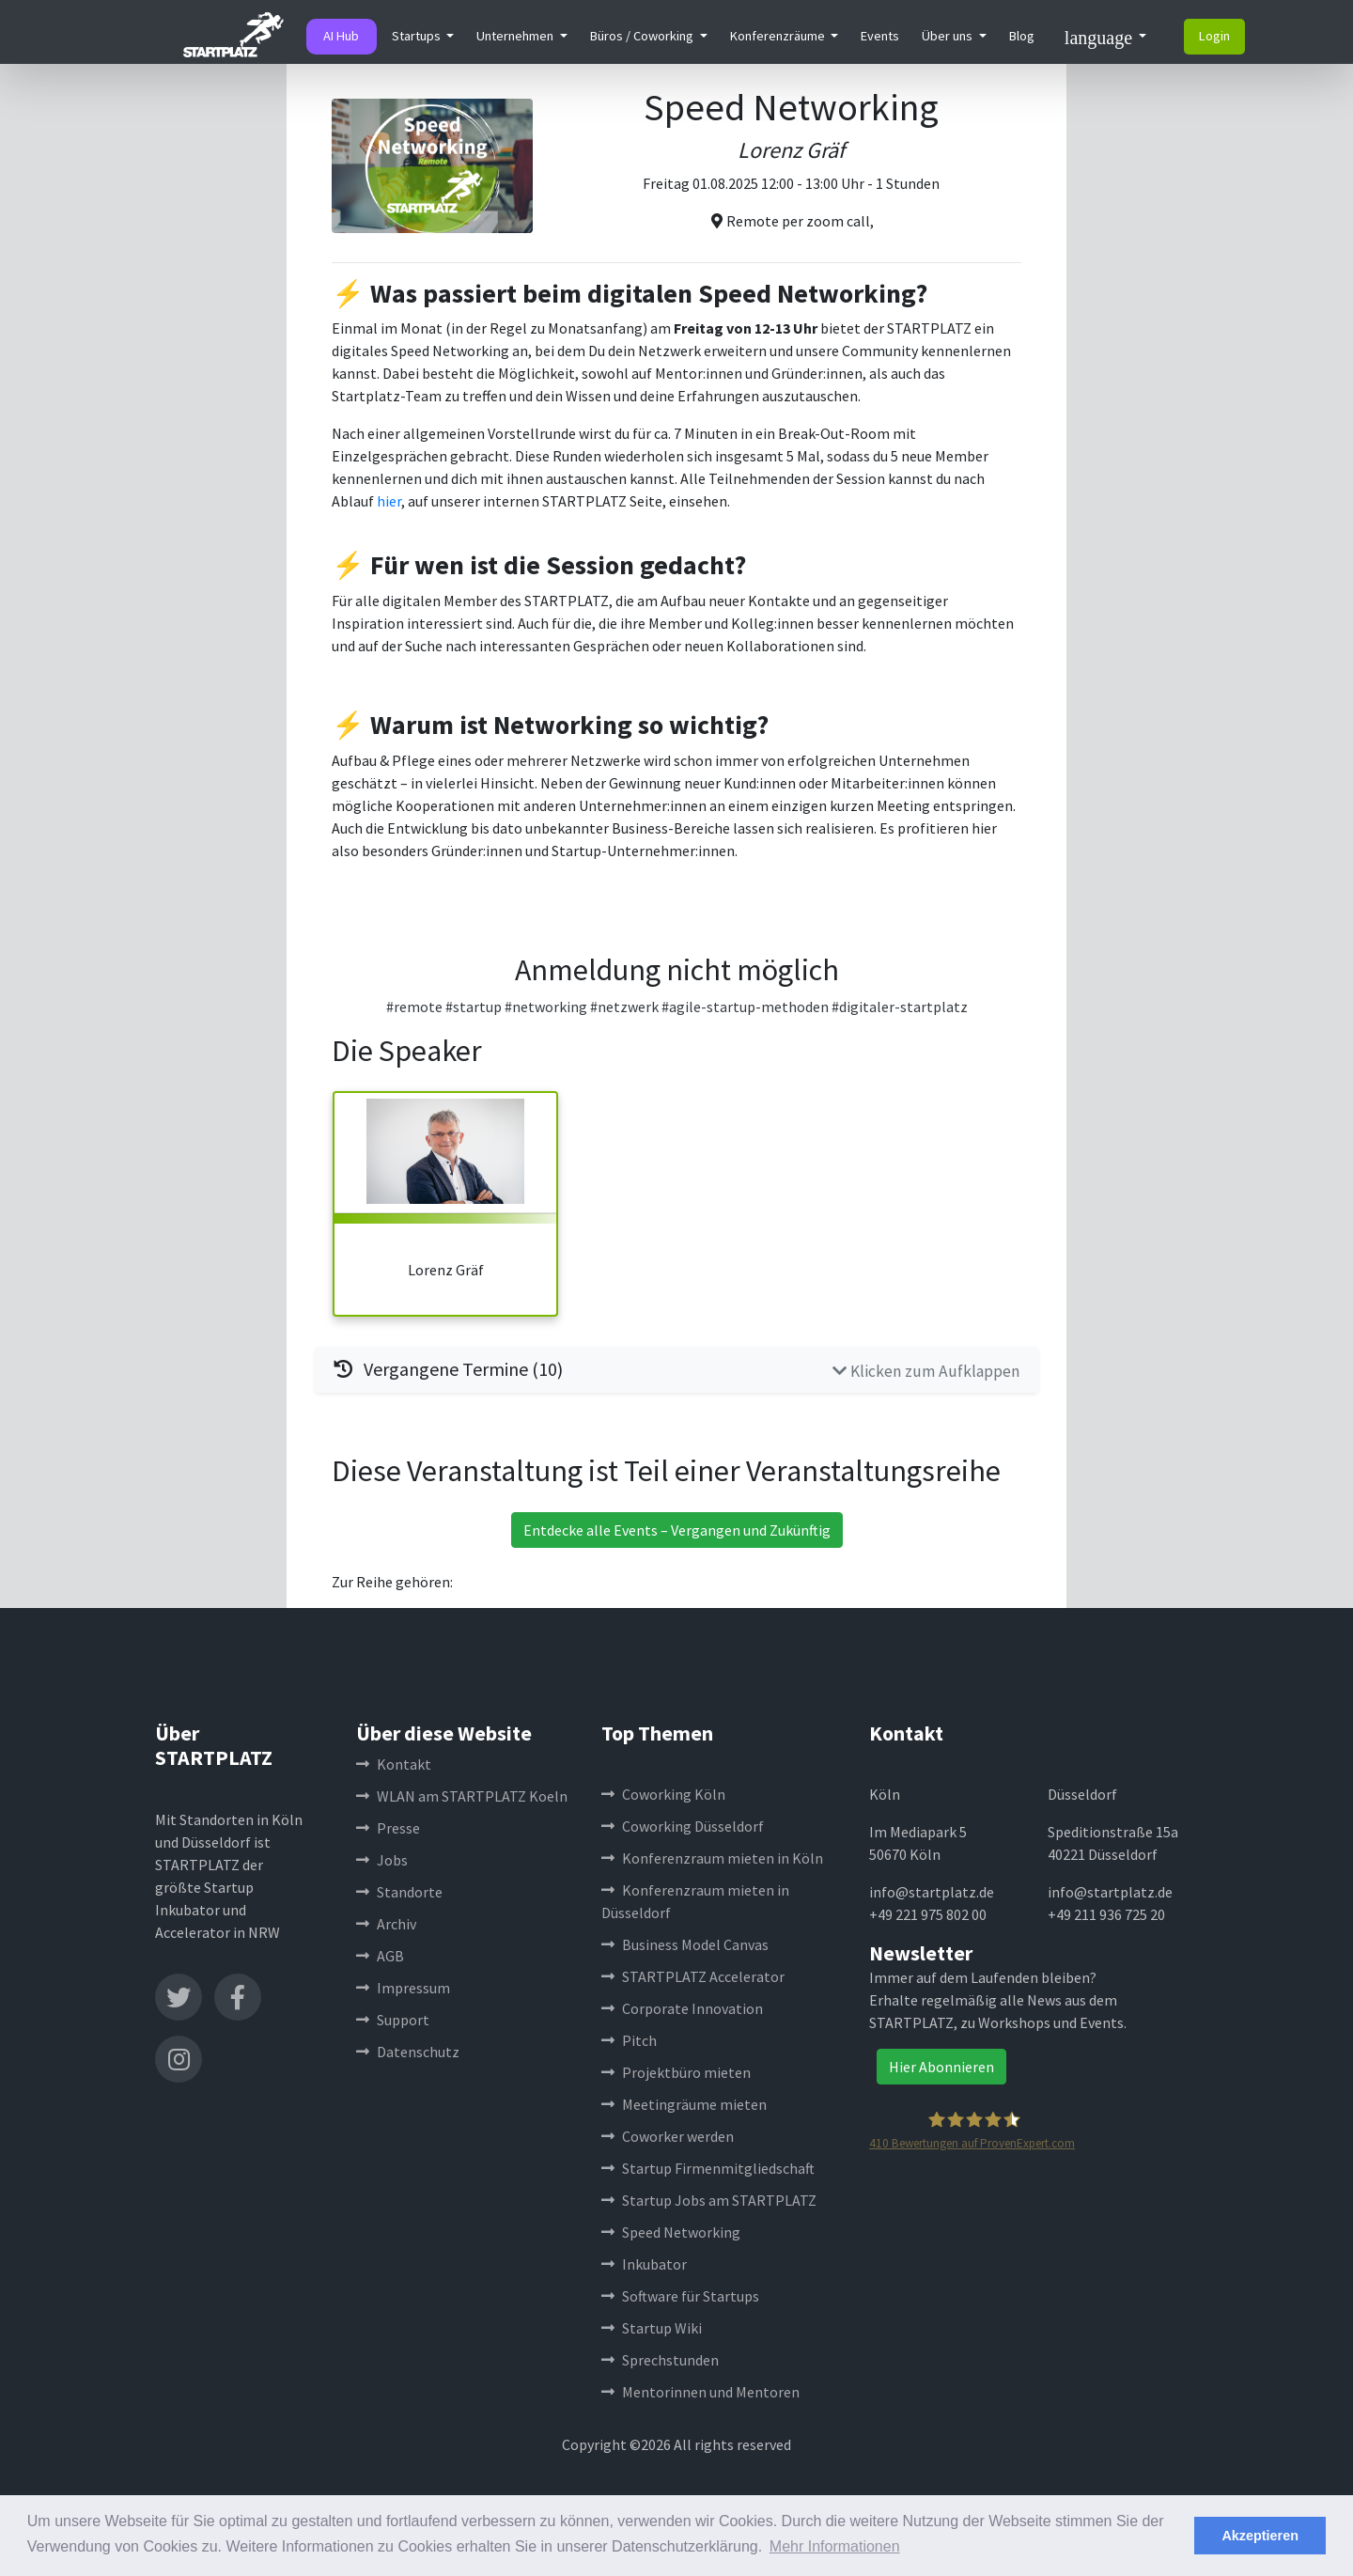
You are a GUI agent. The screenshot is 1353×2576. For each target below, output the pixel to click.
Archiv (386, 1923)
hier (389, 501)
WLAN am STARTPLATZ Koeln (462, 1796)
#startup (473, 1006)
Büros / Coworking (643, 35)
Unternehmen (516, 35)
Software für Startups (680, 2296)
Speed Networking (670, 2232)
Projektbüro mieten (676, 2072)
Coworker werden (667, 2136)
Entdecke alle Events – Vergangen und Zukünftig (677, 1530)
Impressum (403, 1987)
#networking (546, 1006)
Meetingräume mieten (684, 2104)
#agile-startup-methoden (745, 1006)
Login (1214, 35)
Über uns (948, 35)
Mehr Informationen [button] (835, 2546)
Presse (388, 1828)
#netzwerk (624, 1006)
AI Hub (341, 35)
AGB (380, 1955)
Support (392, 2019)
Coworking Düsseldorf (682, 1826)
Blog (1021, 35)
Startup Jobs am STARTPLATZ (708, 2200)
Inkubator (644, 2264)
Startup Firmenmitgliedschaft (708, 2168)
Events (880, 35)
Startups (417, 35)
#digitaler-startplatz (900, 1006)
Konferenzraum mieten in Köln (712, 1858)
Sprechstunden (660, 2359)
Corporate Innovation (682, 2008)
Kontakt (393, 1764)
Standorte (399, 1891)
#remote (414, 1006)
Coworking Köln (663, 1794)
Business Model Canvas (685, 1944)
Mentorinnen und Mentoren (700, 2391)
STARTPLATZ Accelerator (693, 1976)
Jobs (382, 1859)
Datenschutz (407, 2051)
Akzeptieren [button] (1260, 2535)
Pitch (629, 2040)
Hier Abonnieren (941, 2066)
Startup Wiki (651, 2327)
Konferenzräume (779, 35)
